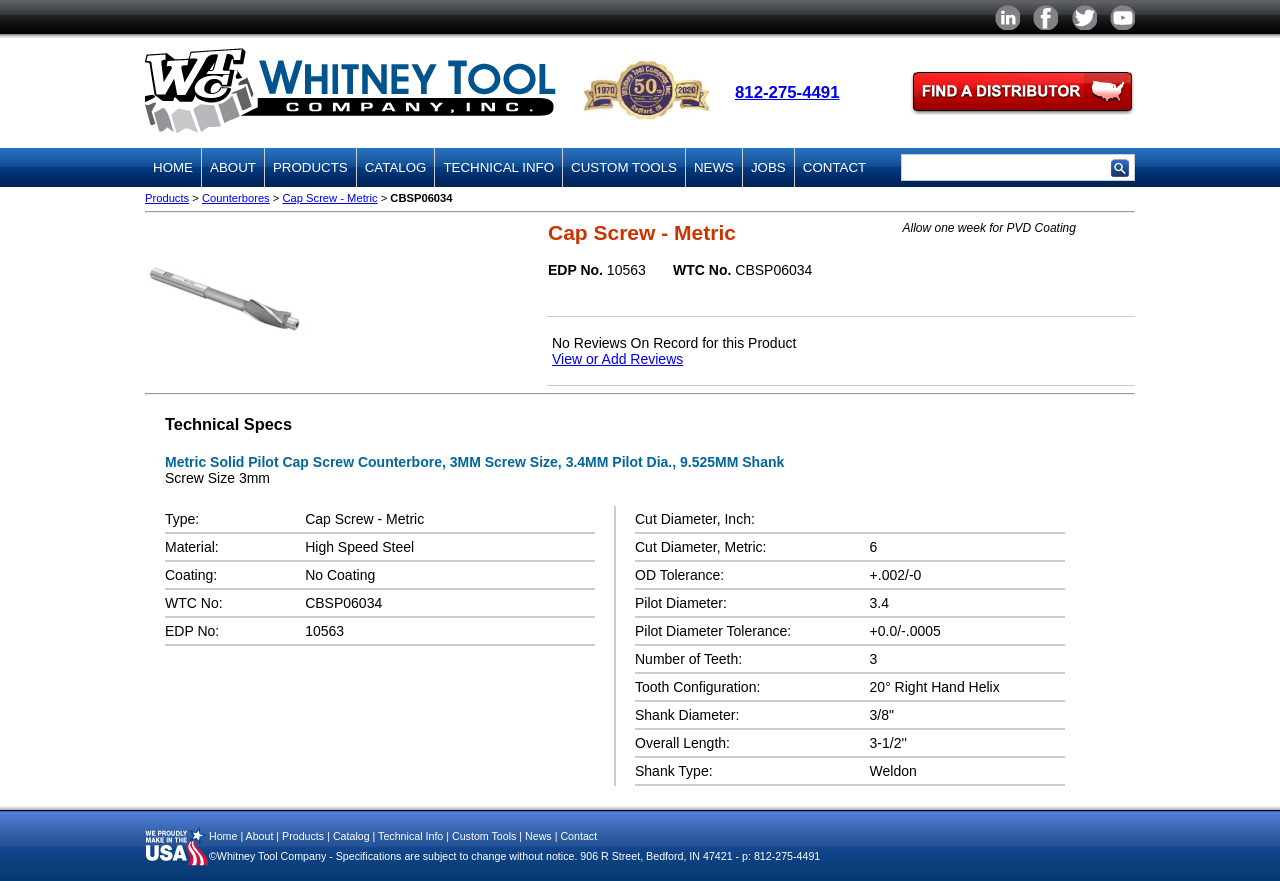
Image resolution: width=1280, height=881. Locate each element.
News (714, 167)
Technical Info (498, 167)
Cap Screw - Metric (329, 198)
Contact (834, 167)
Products (310, 167)
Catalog (396, 167)
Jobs (768, 167)
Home (173, 167)
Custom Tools (624, 167)
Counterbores (236, 198)
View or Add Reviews (617, 359)
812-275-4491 (787, 92)
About (233, 167)
